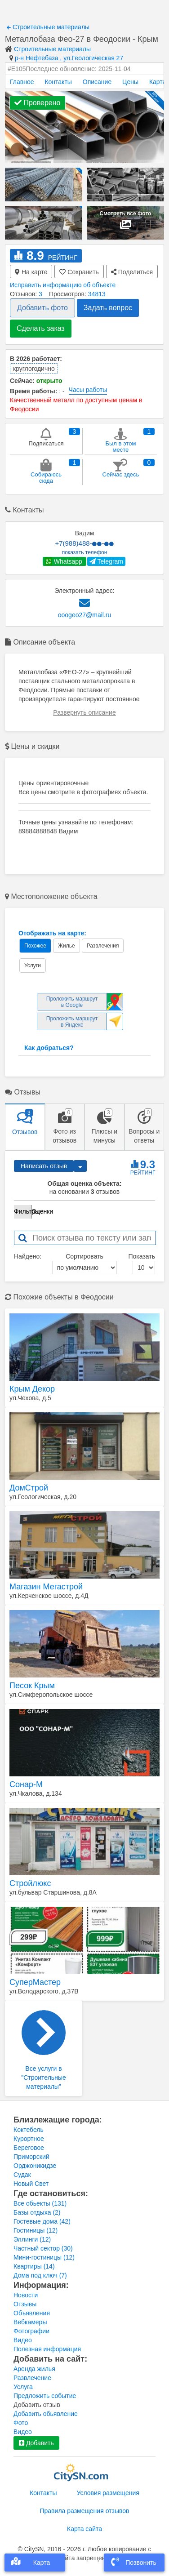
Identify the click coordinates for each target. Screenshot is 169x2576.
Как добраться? (49, 1047)
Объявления (31, 2313)
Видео (22, 2340)
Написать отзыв (44, 1166)
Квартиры (34, 2266)
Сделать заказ (41, 328)
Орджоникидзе (34, 2165)
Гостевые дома (42, 2221)
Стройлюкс (30, 1883)
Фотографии (31, 2331)
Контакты (57, 81)
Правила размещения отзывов (84, 2510)
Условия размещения (108, 2492)
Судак (22, 2174)
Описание (97, 81)
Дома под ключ (40, 2275)
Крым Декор (32, 1388)
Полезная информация (47, 2349)
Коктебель (28, 2129)
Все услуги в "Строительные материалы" (43, 2050)
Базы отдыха (37, 2212)
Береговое (28, 2147)
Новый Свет (31, 2183)
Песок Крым (32, 1685)
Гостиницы (35, 2230)
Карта (157, 81)
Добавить (36, 2443)
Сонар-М (26, 1784)
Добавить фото (42, 307)
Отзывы (24, 2304)
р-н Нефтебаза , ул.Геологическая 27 (69, 58)
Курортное (28, 2138)
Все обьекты (40, 2203)
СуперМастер (35, 1982)
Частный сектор (43, 2248)
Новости (25, 2295)
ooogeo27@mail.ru (84, 614)
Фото (20, 2422)
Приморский (31, 2156)
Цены (130, 81)
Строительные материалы (48, 27)
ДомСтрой (28, 1487)
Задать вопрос (108, 307)
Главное (22, 81)
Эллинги (32, 2239)
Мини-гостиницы (44, 2257)
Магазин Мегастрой (46, 1586)
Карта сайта (84, 2528)
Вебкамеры (30, 2322)
